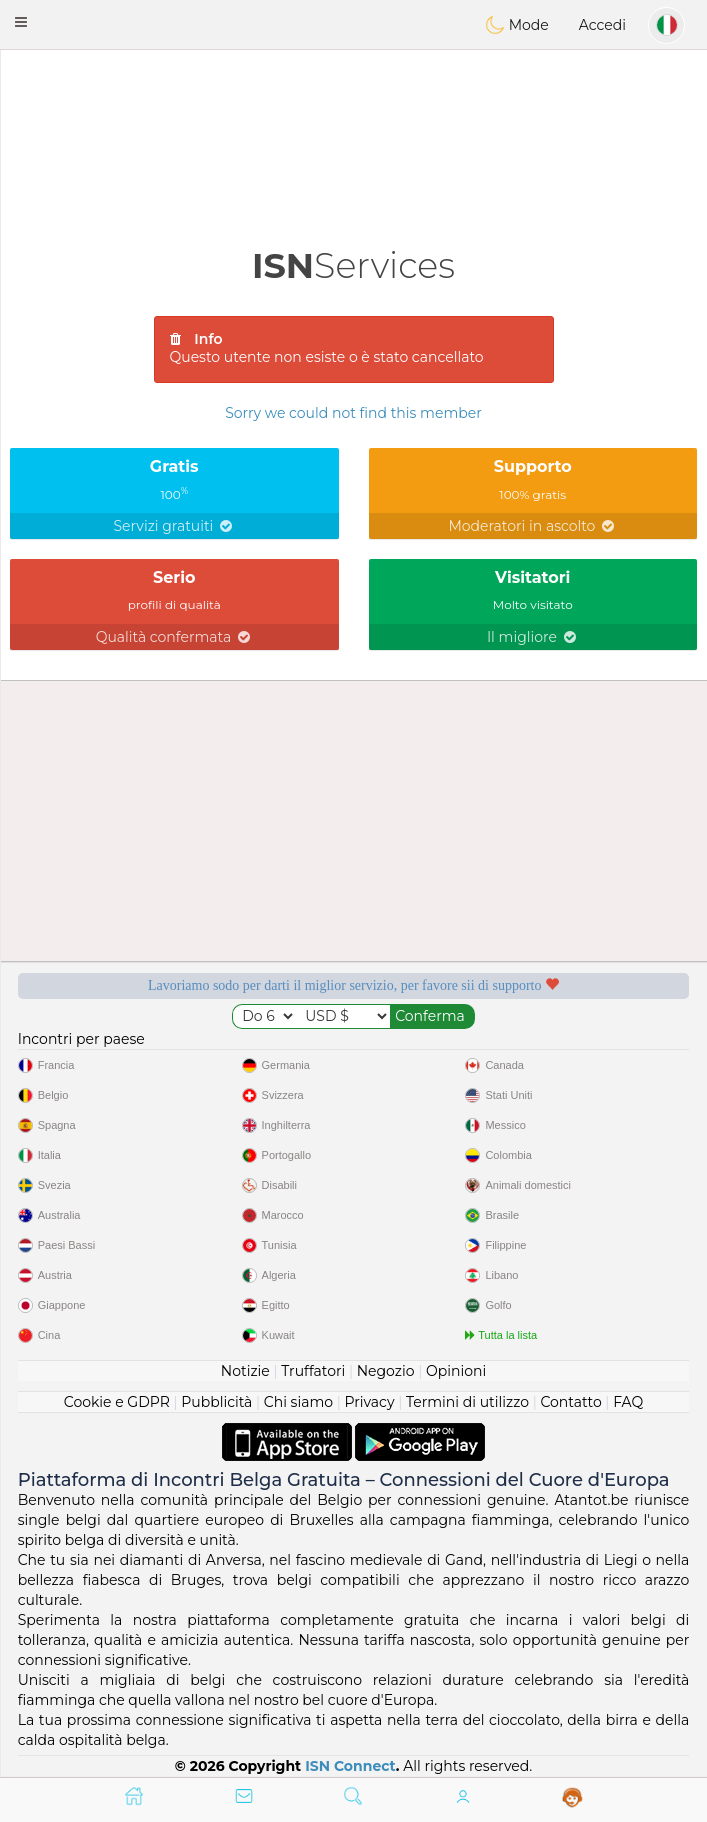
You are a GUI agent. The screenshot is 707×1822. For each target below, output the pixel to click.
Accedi (602, 25)
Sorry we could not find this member (353, 413)
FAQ (628, 1402)
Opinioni (456, 1371)
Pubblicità (216, 1402)
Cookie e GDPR (117, 1402)
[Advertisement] (353, 105)
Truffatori (313, 1371)
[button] (21, 22)
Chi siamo (298, 1402)
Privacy (370, 1402)
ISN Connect (350, 1766)
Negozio (386, 1371)
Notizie (245, 1371)
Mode (517, 25)
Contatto (570, 1402)
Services (353, 265)
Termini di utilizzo (467, 1402)
